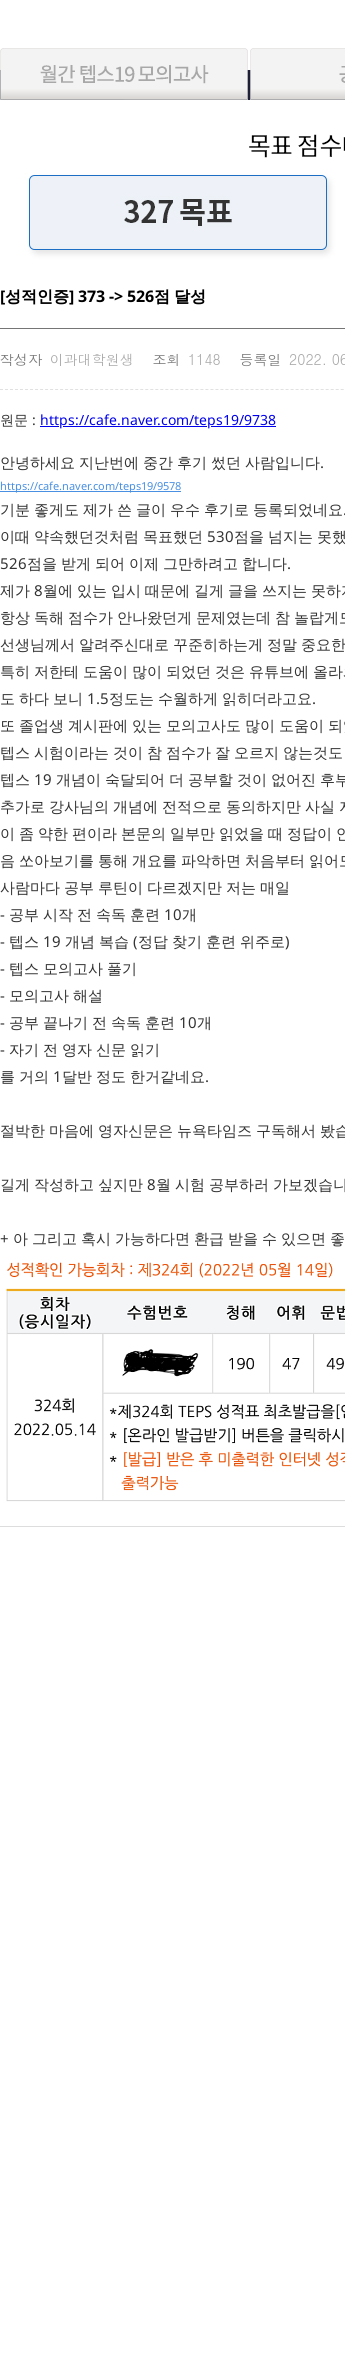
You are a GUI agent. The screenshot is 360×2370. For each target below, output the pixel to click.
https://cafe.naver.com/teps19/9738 (158, 419)
